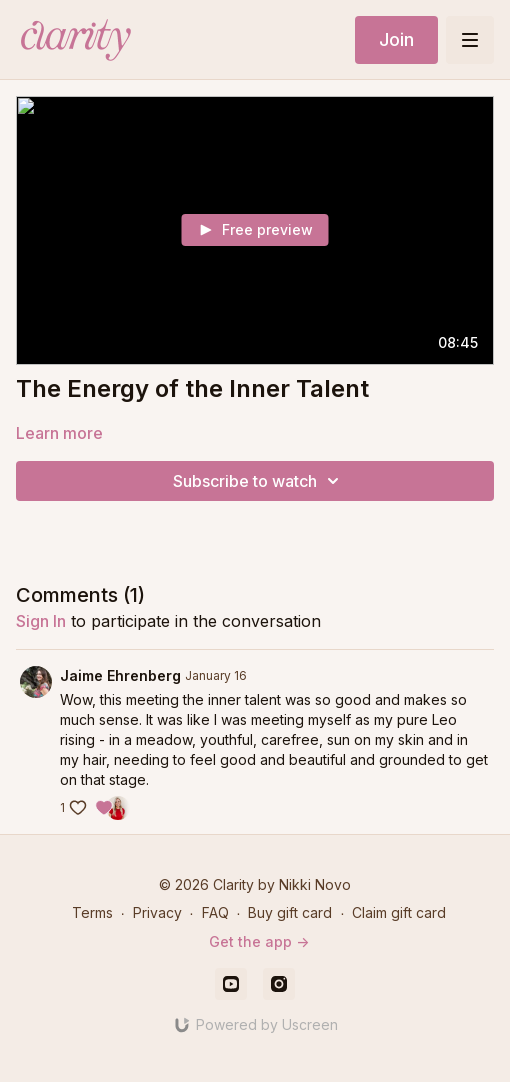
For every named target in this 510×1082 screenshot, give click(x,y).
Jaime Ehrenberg (120, 675)
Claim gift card (399, 912)
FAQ (215, 912)
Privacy (157, 912)
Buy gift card (290, 912)
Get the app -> (259, 941)
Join (396, 39)
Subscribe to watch (259, 481)
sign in (41, 621)
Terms (92, 912)
